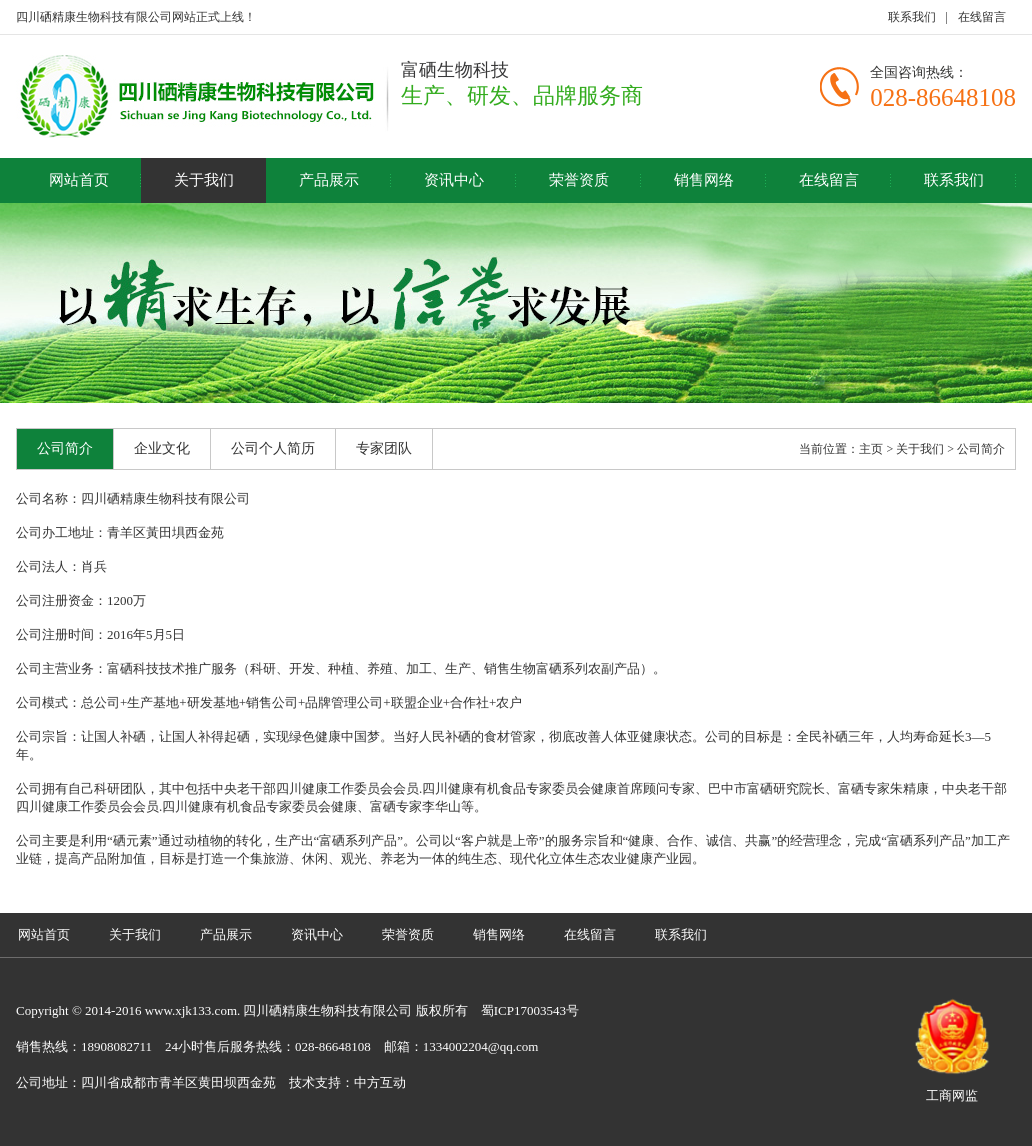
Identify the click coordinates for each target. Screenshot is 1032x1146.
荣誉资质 (579, 180)
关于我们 (204, 180)
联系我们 (912, 17)
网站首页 (79, 180)
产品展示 (329, 180)
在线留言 (982, 17)
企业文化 (162, 448)
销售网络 (704, 180)
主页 (871, 449)
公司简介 (65, 448)
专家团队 (384, 448)
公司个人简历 (273, 448)
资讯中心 (454, 180)
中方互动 (380, 1082)
